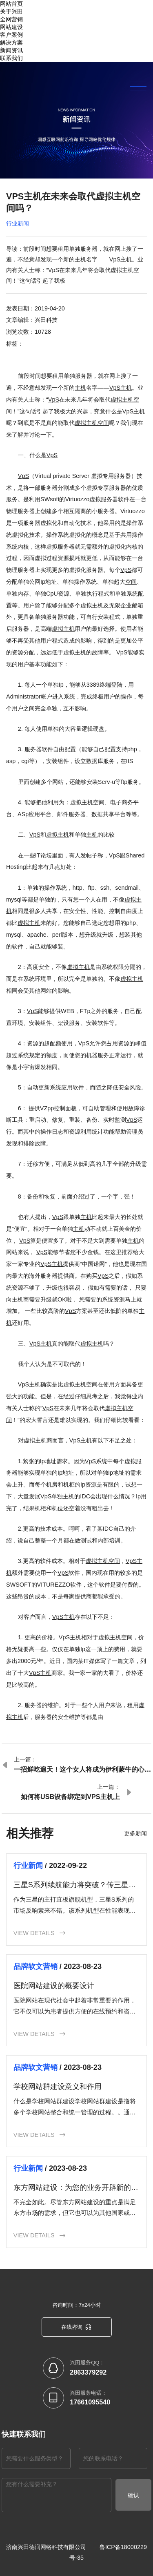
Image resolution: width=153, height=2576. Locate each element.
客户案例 (11, 34)
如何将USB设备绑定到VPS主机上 (70, 1796)
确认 (133, 2490)
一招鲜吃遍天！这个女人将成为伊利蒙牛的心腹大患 (82, 1770)
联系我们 (11, 58)
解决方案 (11, 42)
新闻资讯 (11, 50)
